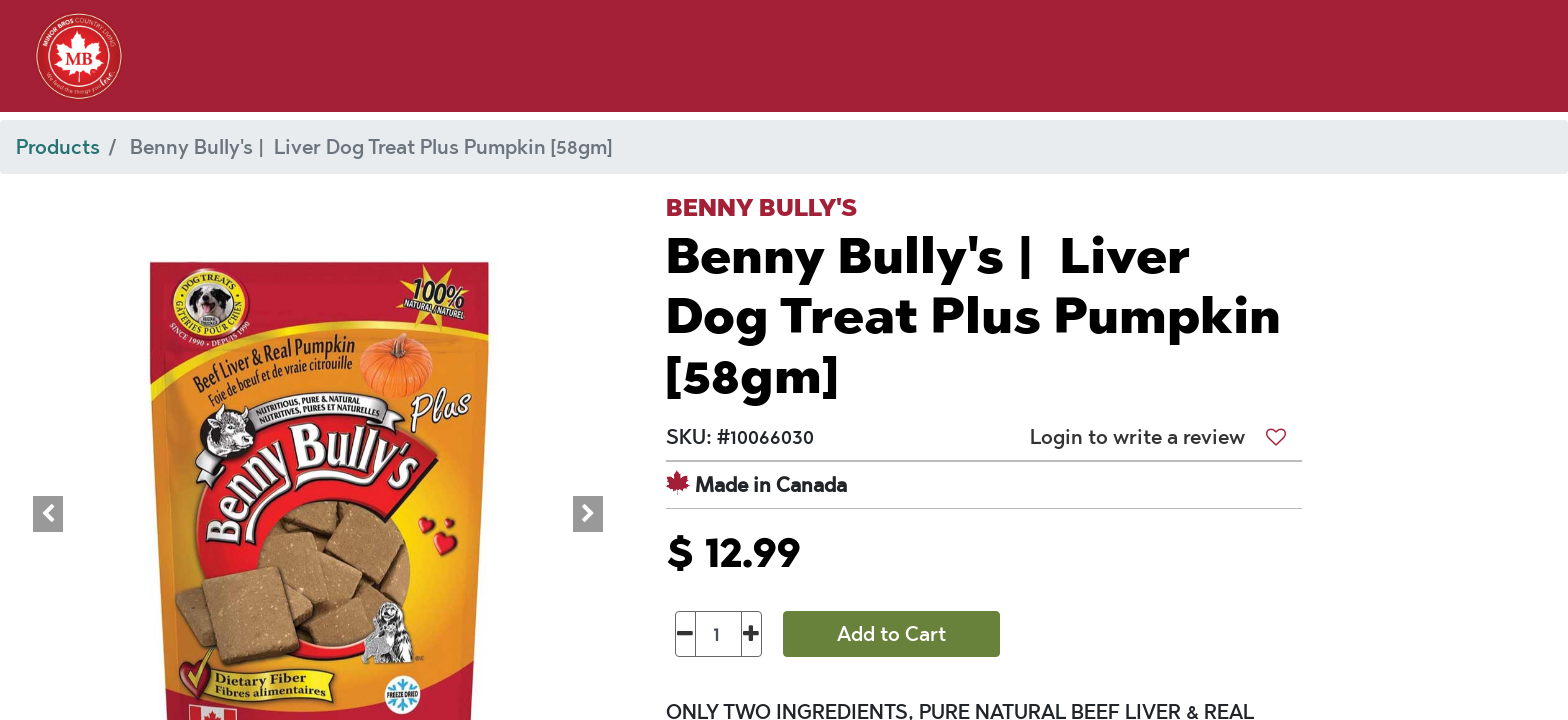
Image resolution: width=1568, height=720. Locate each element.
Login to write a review (1137, 437)
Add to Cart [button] (891, 634)
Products (58, 147)
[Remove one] (685, 634)
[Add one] (751, 634)
